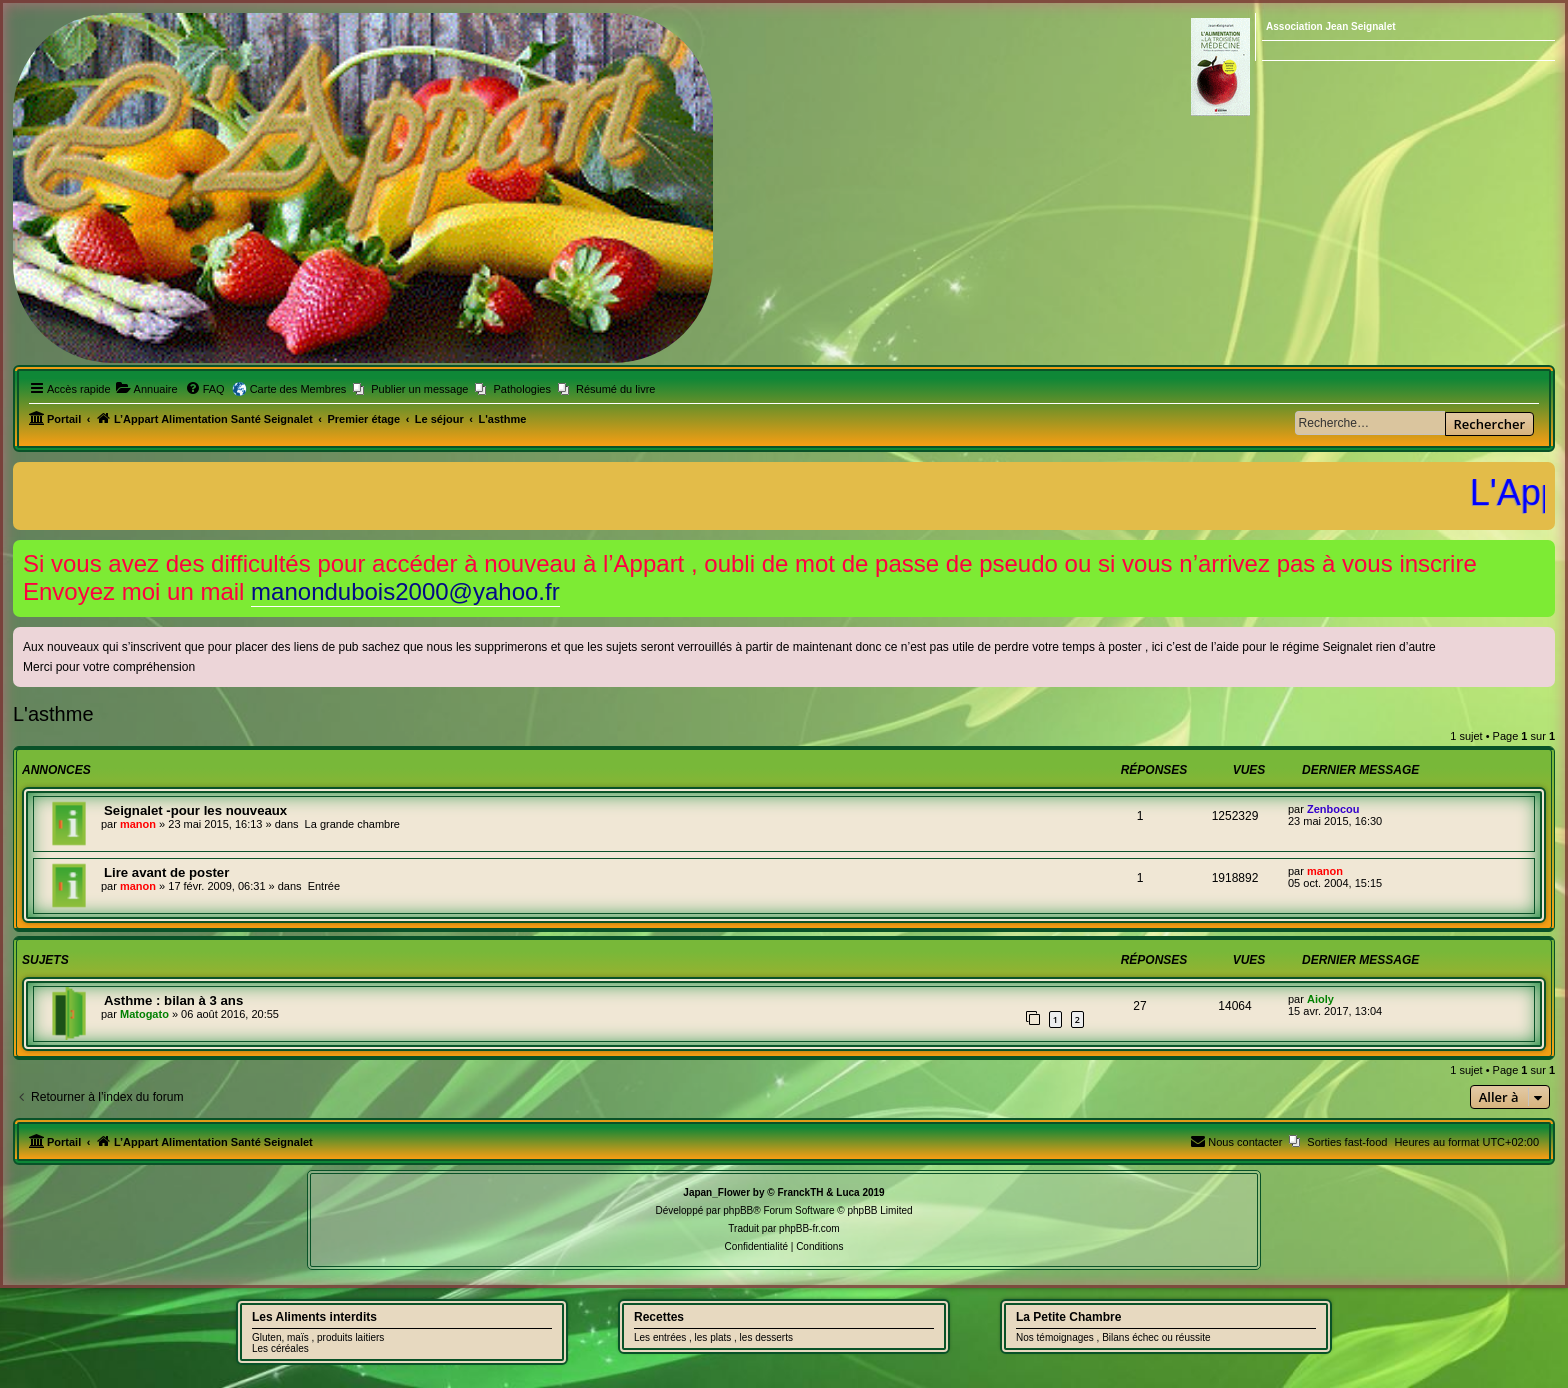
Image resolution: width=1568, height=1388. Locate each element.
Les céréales (280, 1348)
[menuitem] (147, 389)
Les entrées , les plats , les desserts (713, 1337)
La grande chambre (352, 824)
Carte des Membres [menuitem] (298, 389)
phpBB (738, 1210)
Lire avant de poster (166, 872)
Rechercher (1489, 424)
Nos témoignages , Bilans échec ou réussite (1113, 1337)
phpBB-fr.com (809, 1228)
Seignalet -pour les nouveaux (195, 810)
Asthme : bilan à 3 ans (173, 1000)
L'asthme (53, 714)
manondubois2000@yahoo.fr (405, 591)
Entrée (324, 886)
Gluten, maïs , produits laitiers (318, 1337)
